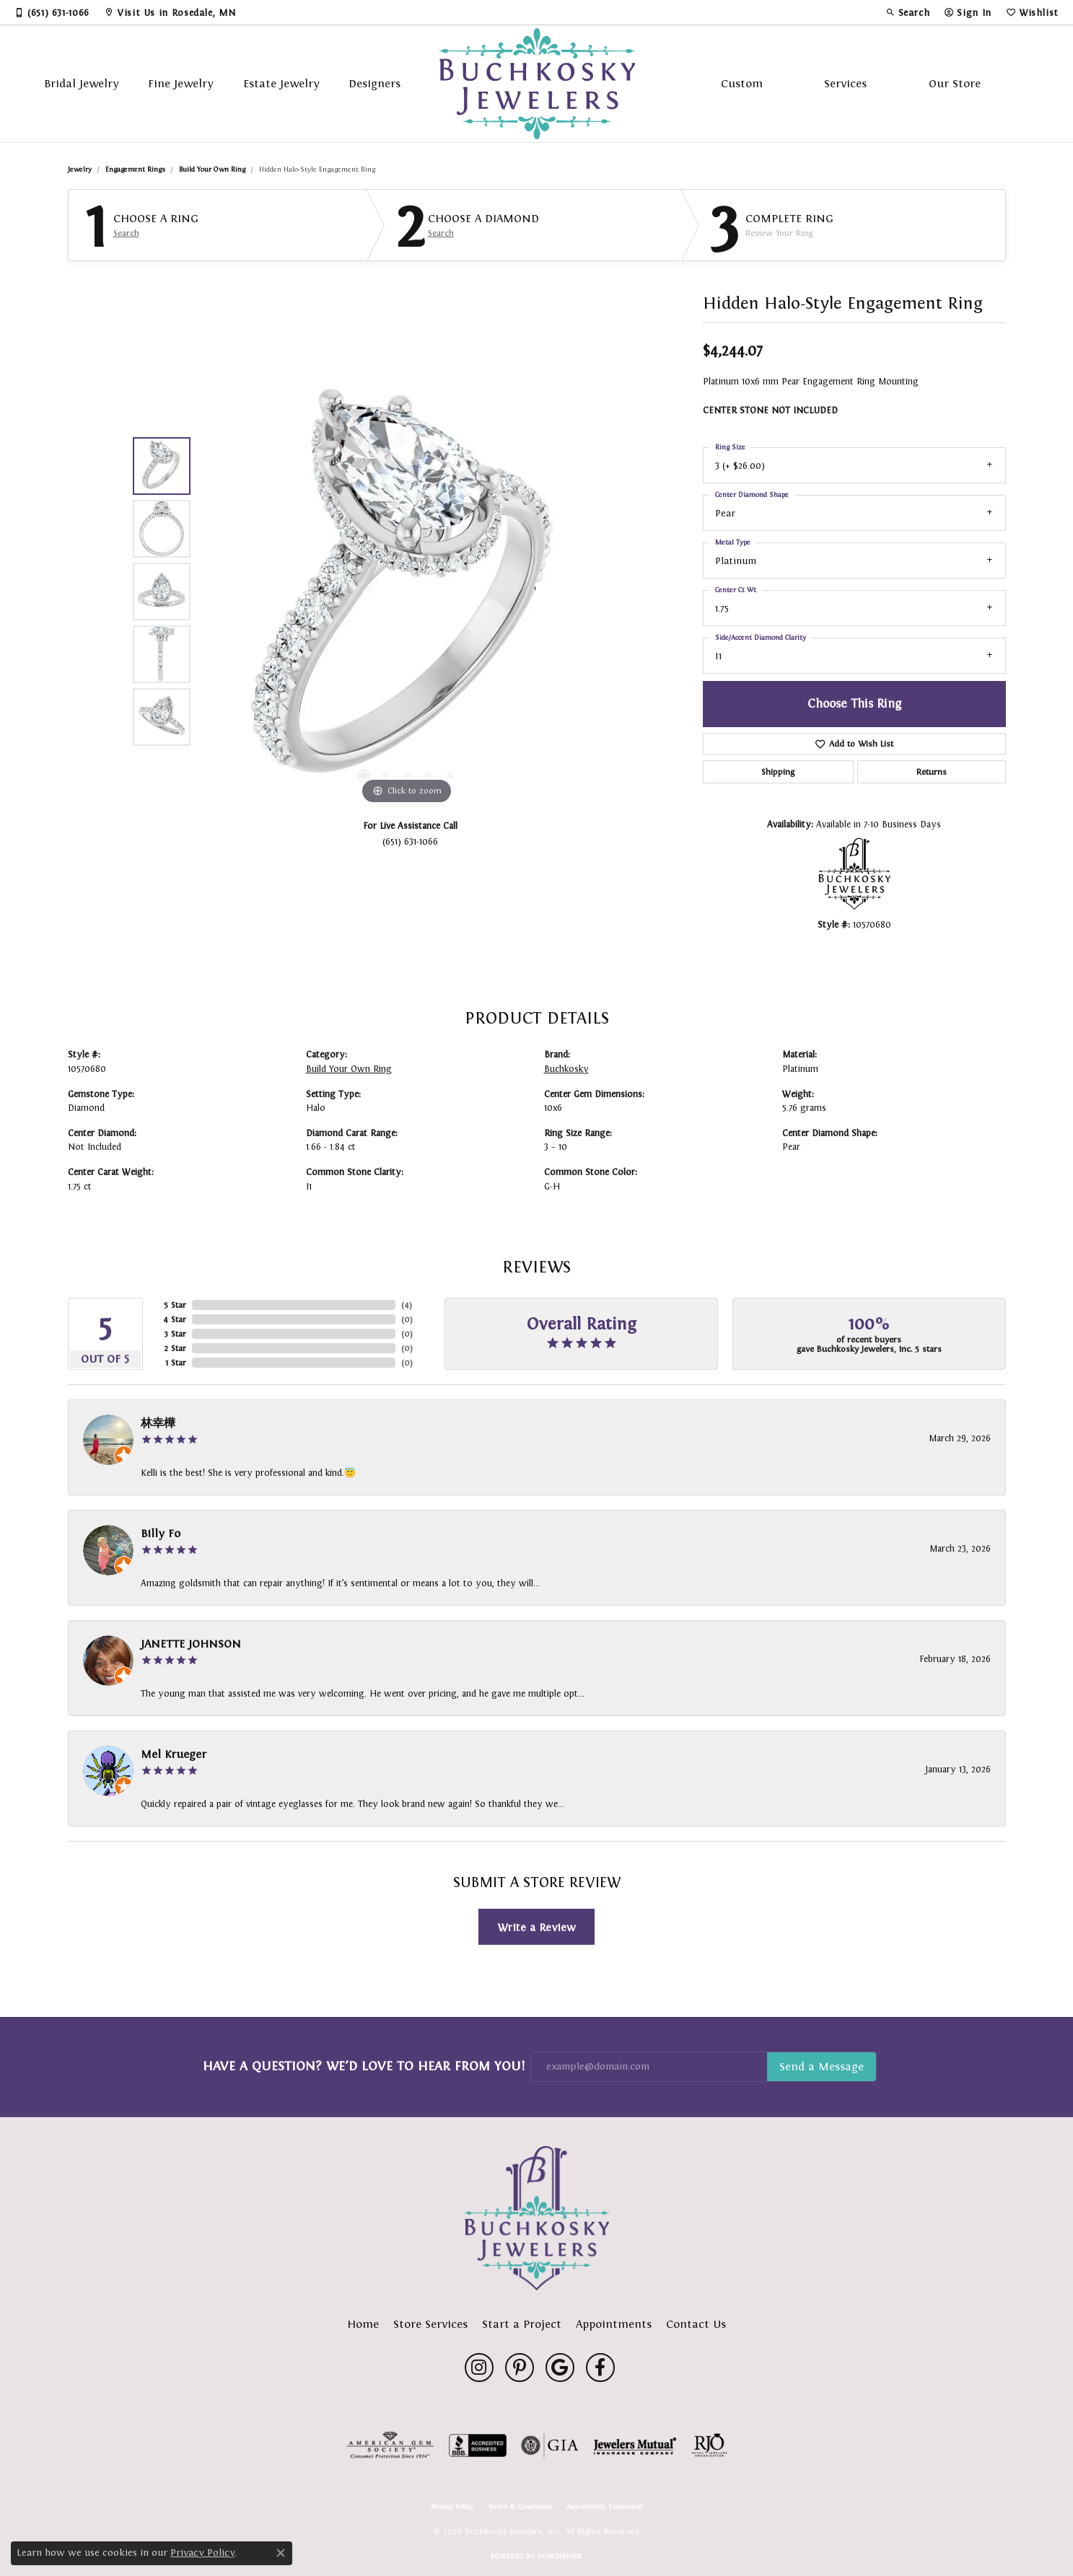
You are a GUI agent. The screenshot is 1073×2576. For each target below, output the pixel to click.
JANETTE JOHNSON (191, 1644)
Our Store (955, 83)
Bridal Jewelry (81, 83)
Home (363, 2324)
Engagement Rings (135, 169)
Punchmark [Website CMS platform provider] (560, 2556)
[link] (51, 12)
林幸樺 (158, 1423)
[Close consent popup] (280, 2553)
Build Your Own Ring (212, 169)
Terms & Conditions (520, 2506)
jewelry (80, 169)
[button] (907, 12)
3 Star (175, 1334)
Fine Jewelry (181, 83)
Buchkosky (566, 1069)
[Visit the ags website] (390, 2445)
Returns (931, 772)
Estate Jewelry (281, 83)
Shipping (777, 772)
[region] (406, 591)
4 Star (174, 1319)
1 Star (175, 1363)
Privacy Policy (452, 2506)
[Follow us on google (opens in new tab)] (560, 2367)
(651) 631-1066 (410, 841)
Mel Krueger (173, 1754)
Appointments (614, 2324)
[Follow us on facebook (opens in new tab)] (600, 2367)
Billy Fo (160, 1533)
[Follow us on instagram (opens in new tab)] (479, 2367)
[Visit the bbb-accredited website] (478, 2445)
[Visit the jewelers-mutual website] (634, 2445)
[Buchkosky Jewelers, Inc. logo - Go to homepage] (536, 83)
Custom (742, 83)
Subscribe (821, 2066)
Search (126, 233)
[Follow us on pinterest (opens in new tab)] (519, 2367)
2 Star (175, 1348)
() (406, 1305)
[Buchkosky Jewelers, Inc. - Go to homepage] (537, 2218)
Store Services (430, 2324)
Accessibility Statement (604, 2506)
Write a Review (536, 1927)
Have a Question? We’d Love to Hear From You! (364, 2066)
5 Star (175, 1305)
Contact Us (696, 2324)
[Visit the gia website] (550, 2445)
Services (845, 83)
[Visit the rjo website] (709, 2445)
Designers (374, 83)
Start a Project (521, 2324)
